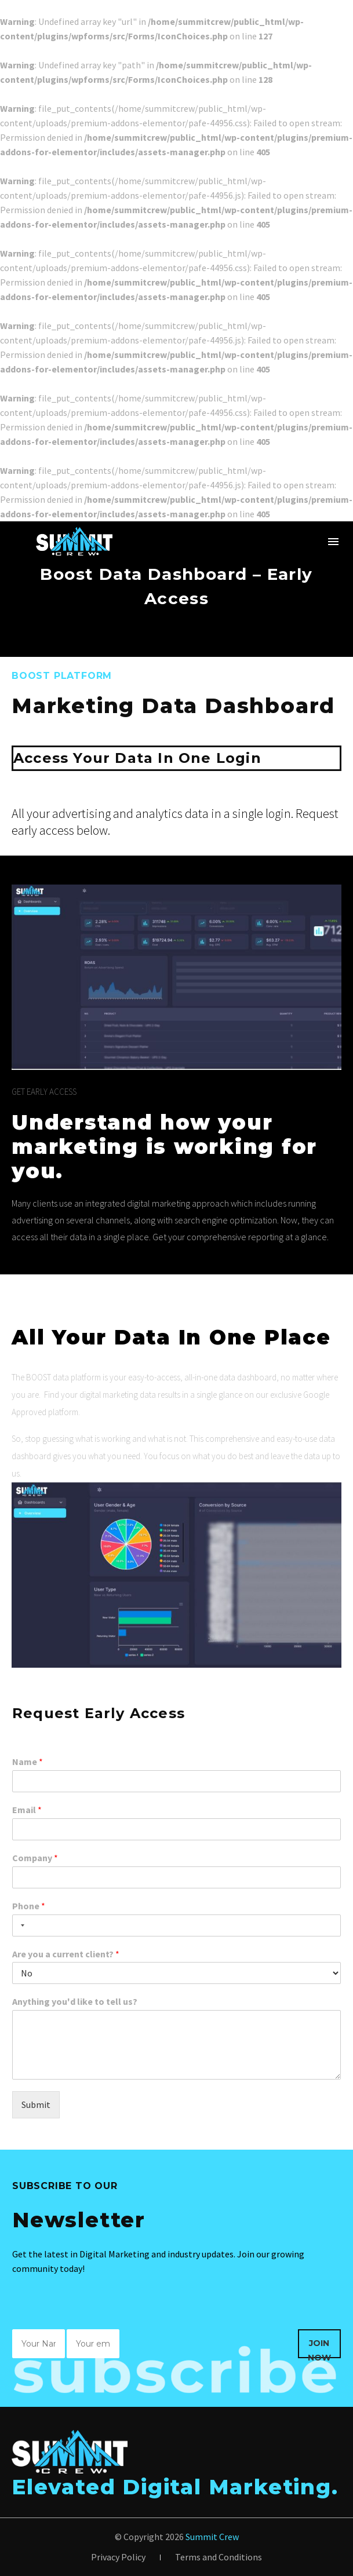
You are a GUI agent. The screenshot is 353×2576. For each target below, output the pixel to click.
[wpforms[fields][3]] (176, 1877)
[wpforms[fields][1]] (176, 1781)
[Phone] (176, 1925)
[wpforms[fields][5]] (176, 1973)
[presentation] (210, 2350)
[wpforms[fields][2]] (176, 1829)
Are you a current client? (65, 1954)
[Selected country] (20, 1925)
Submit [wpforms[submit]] (35, 2104)
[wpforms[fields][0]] (38, 2343)
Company (35, 1858)
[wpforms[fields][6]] (176, 2045)
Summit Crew (212, 2536)
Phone (28, 1906)
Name (27, 1761)
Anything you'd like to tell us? (74, 2001)
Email (27, 1809)
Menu (333, 541)
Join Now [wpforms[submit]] (319, 2348)
